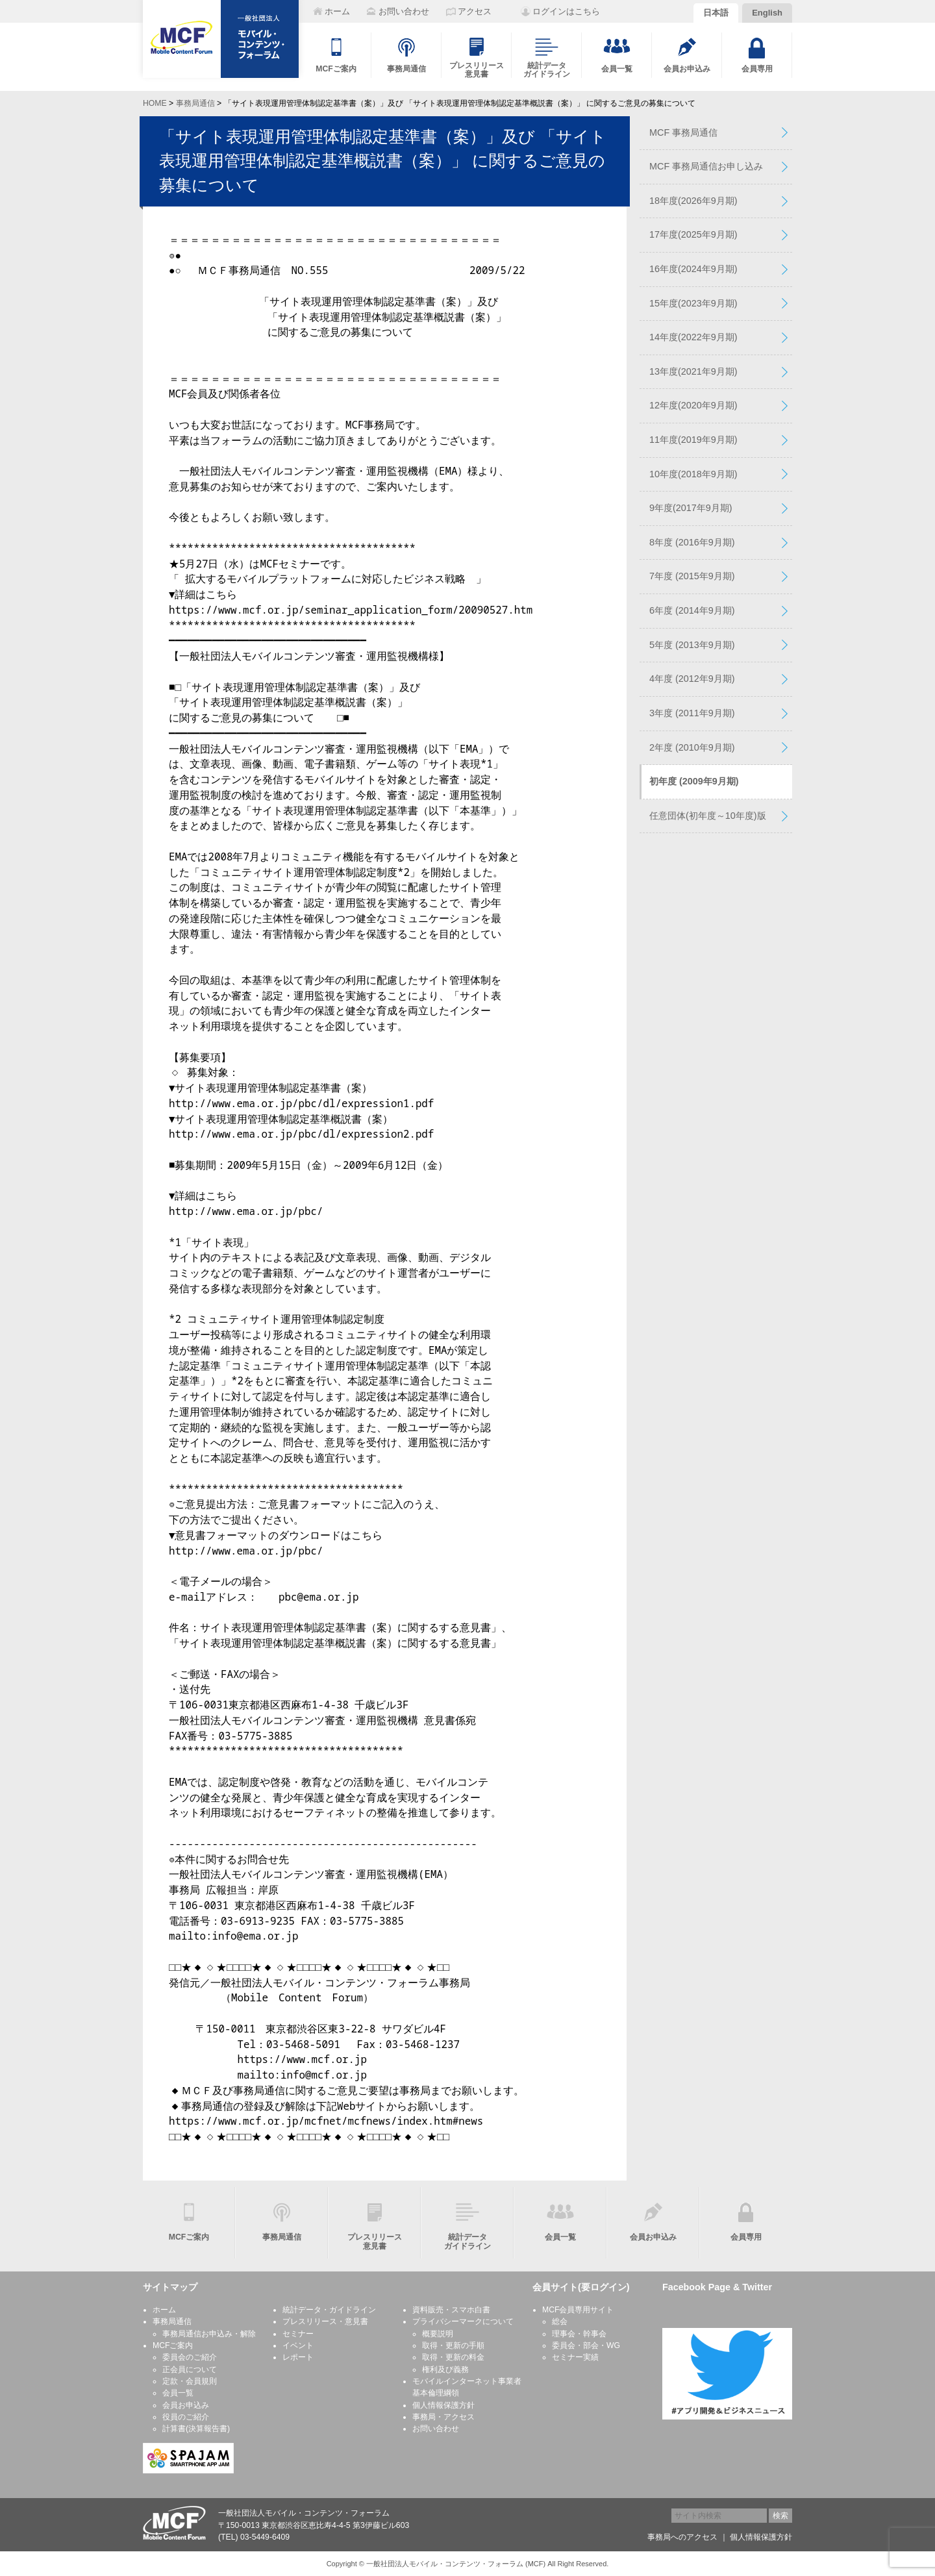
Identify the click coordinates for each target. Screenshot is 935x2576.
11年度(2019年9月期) (693, 439)
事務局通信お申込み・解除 (209, 2333)
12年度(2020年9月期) (693, 405)
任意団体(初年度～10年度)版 (707, 815)
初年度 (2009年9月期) (694, 781)
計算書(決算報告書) (196, 2428)
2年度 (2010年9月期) (692, 747)
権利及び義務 (445, 2369)
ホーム (164, 2309)
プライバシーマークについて (463, 2321)
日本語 (716, 13)
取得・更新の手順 (453, 2345)
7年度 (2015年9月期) (692, 576)
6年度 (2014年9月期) (692, 610)
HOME (155, 103)
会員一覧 (177, 2392)
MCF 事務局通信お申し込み (706, 166)
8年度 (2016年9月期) (692, 542)
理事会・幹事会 (579, 2333)
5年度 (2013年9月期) (692, 645)
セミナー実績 (575, 2357)
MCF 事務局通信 (683, 132)
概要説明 (437, 2333)
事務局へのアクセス (682, 2537)
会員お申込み (185, 2405)
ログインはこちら (566, 11)
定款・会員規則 (189, 2381)
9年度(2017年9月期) (690, 508)
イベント (298, 2345)
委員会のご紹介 (189, 2357)
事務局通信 (195, 103)
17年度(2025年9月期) (693, 234)
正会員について (189, 2369)
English (767, 13)
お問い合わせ (435, 2428)
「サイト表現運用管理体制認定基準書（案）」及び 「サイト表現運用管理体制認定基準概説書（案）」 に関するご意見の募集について (382, 161)
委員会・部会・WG (586, 2345)
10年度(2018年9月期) (693, 474)
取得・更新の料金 (453, 2357)
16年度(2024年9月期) (693, 269)
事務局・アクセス (443, 2416)
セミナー (298, 2333)
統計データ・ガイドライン (329, 2309)
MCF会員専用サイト (578, 2309)
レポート (298, 2357)
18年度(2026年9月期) (693, 200)
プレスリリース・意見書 (325, 2321)
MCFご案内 (173, 2345)
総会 (559, 2321)
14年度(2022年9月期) (693, 337)
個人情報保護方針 (443, 2405)
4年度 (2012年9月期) (692, 678)
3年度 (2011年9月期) (692, 713)
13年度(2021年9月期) (693, 371)
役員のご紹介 (185, 2416)
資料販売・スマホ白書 (451, 2309)
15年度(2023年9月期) (693, 303)
